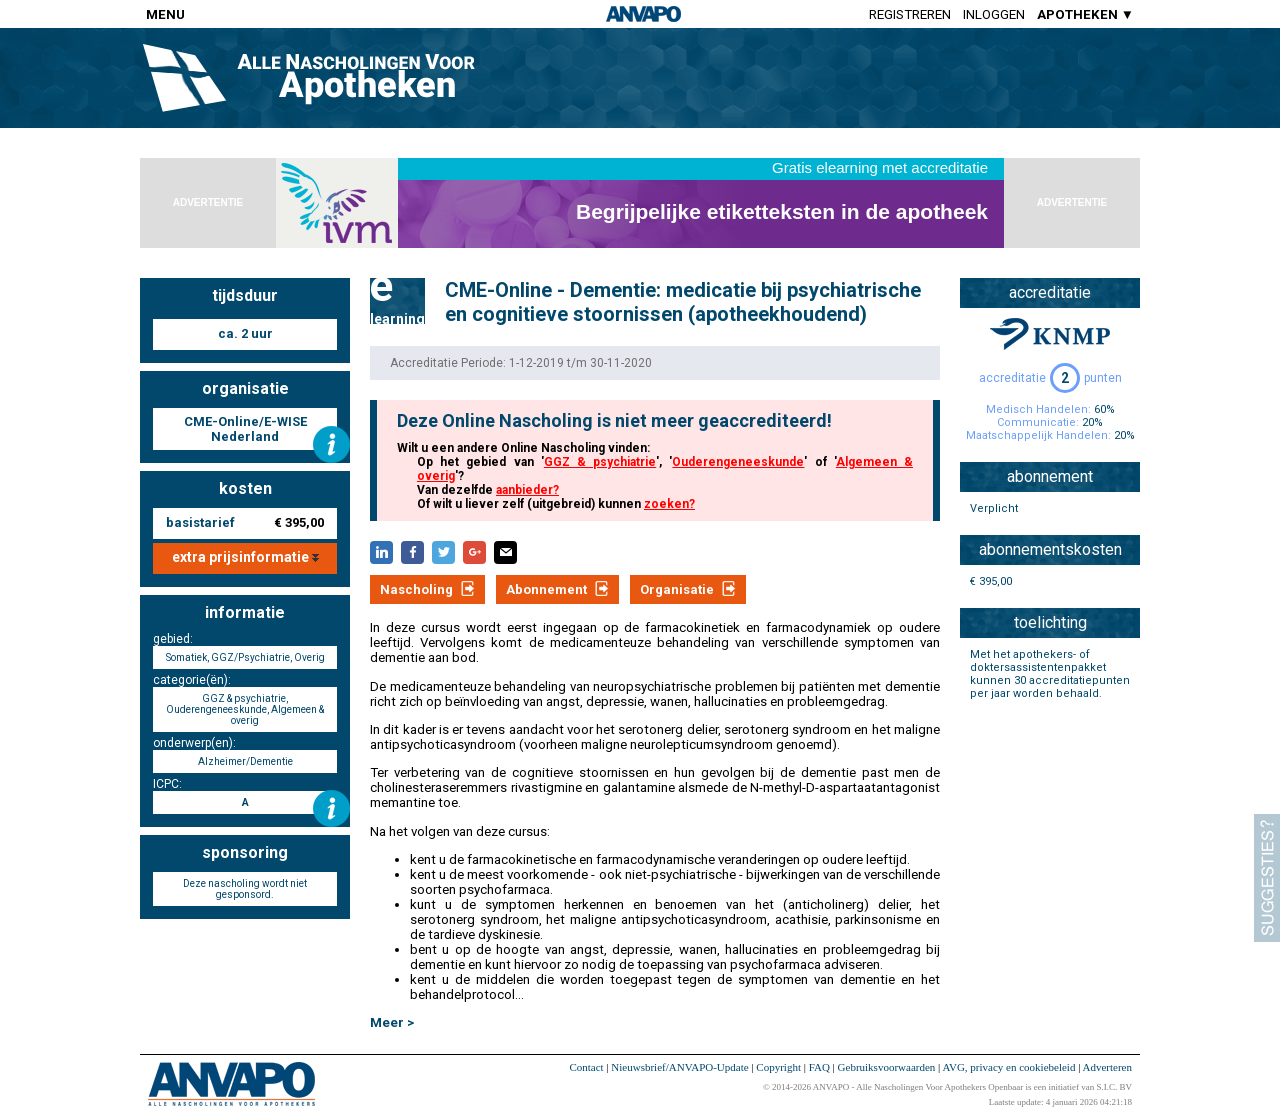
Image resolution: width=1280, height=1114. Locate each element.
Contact (586, 1067)
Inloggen (994, 14)
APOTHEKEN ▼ (1085, 14)
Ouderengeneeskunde (738, 462)
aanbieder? (527, 490)
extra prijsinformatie (245, 557)
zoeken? (669, 504)
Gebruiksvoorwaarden (887, 1067)
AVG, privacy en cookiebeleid (1008, 1067)
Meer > (392, 1022)
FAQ (819, 1067)
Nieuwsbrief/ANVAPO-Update (679, 1067)
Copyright (778, 1067)
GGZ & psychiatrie (600, 462)
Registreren (910, 14)
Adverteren (1107, 1067)
